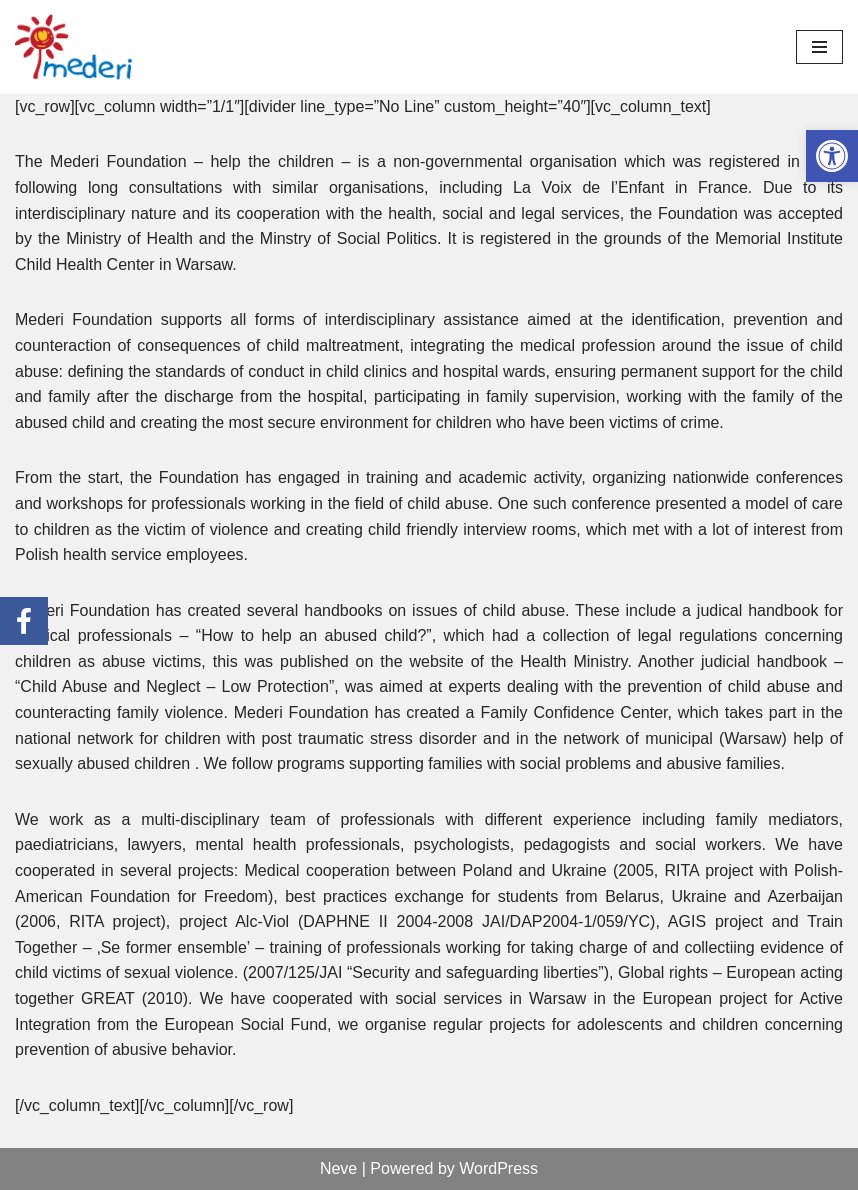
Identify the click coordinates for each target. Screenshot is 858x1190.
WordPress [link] (498, 1168)
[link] (832, 156)
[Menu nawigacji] (819, 47)
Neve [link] (338, 1168)
